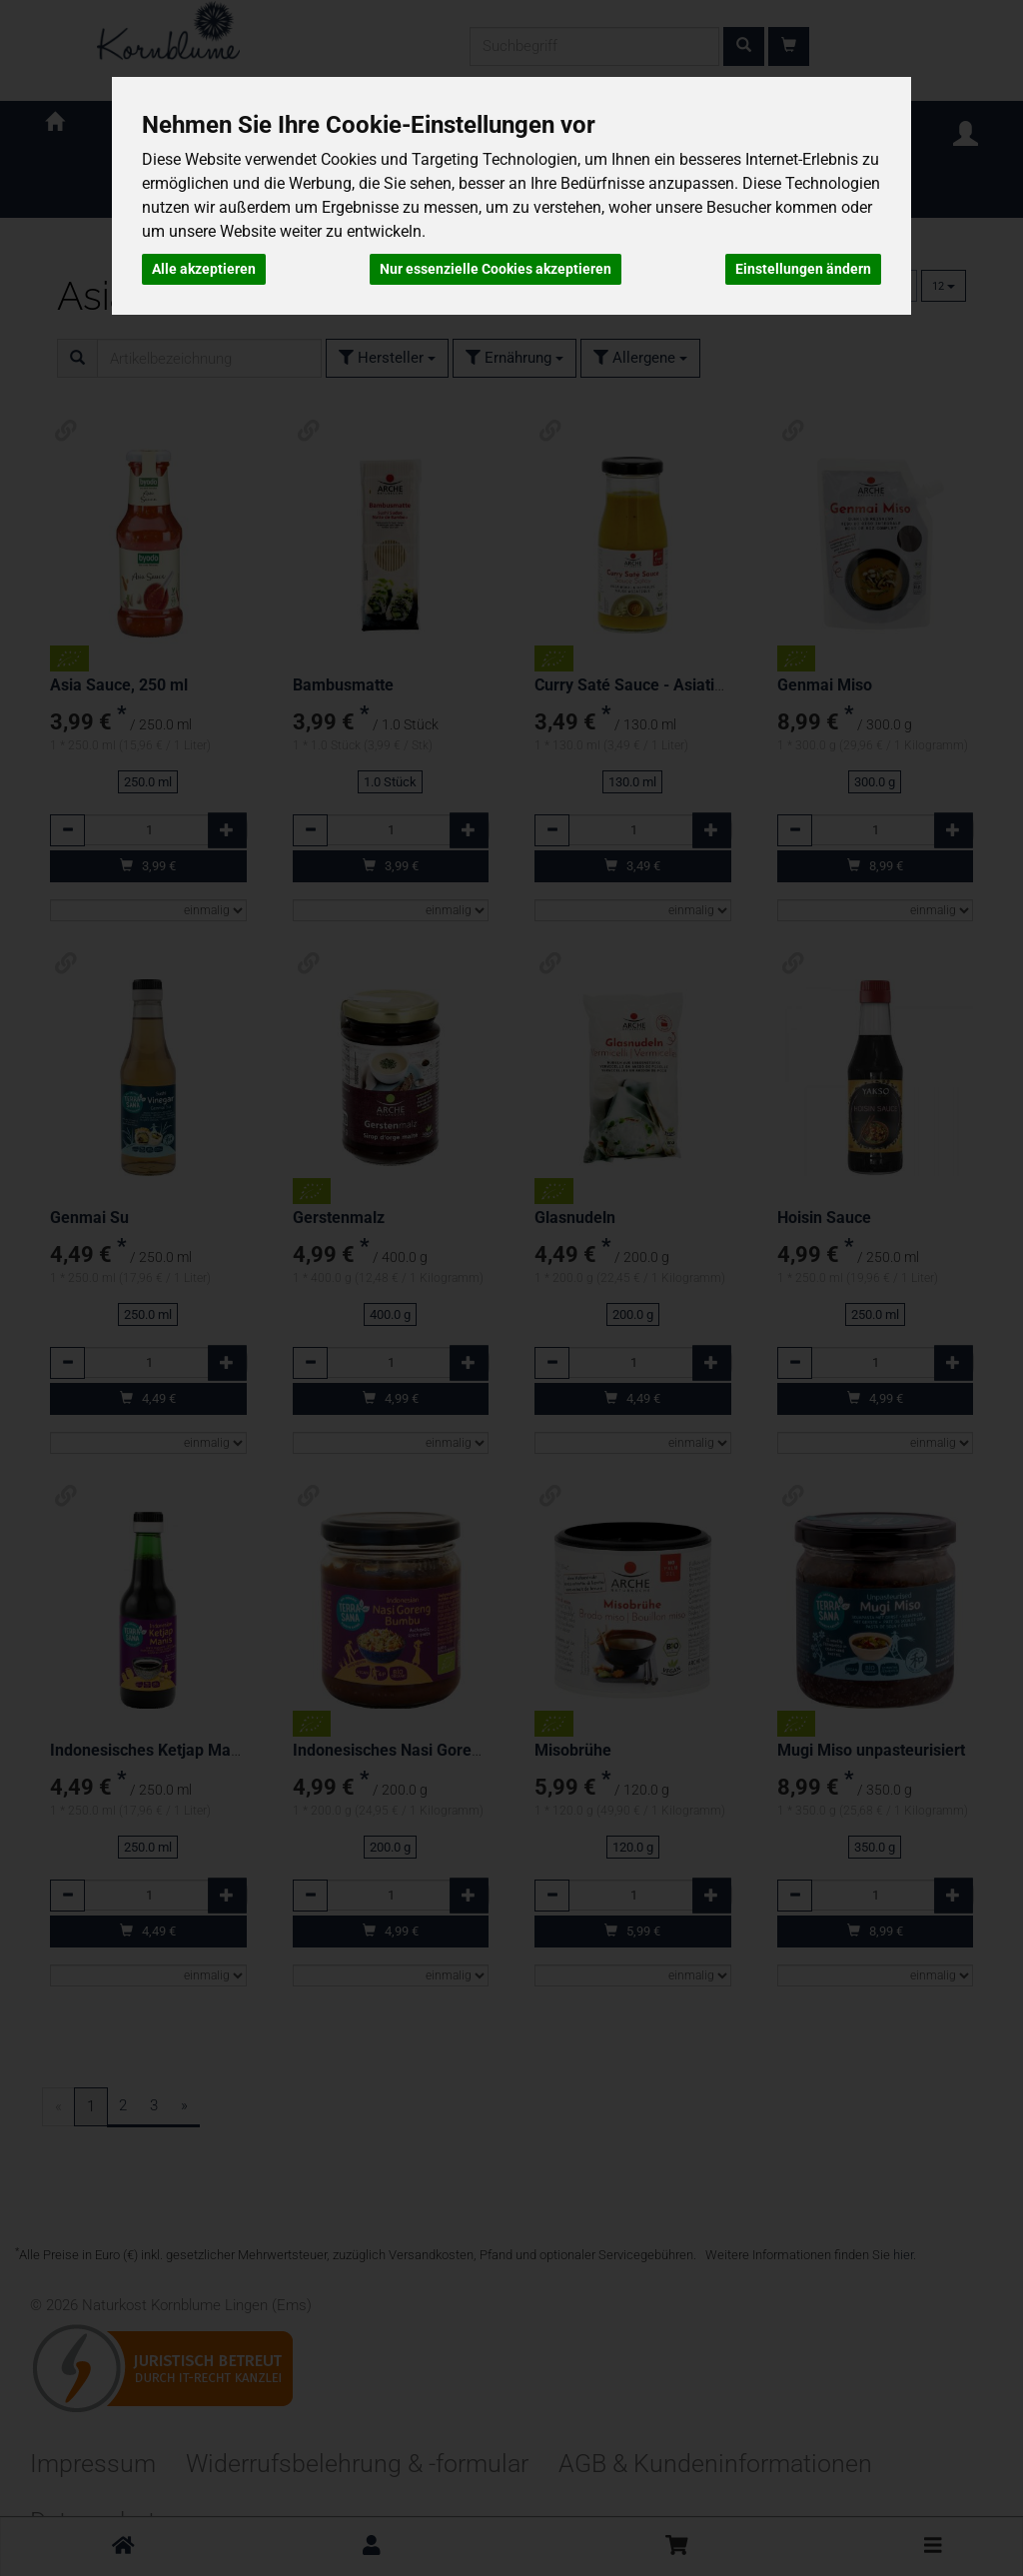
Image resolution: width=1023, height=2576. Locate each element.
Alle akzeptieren (204, 269)
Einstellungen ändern (803, 269)
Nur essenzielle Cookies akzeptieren (495, 269)
